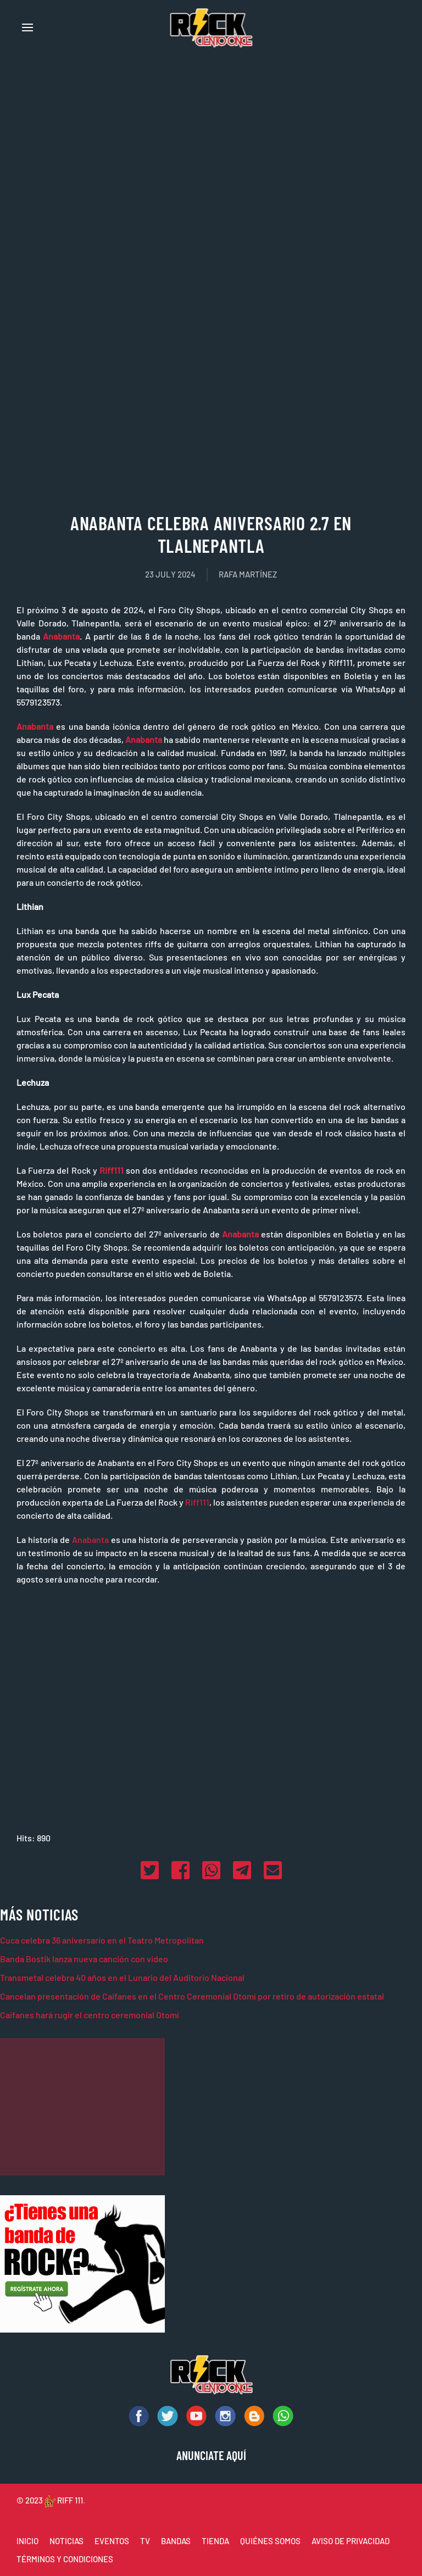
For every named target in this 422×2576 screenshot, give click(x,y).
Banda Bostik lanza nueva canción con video (84, 1958)
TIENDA (215, 2541)
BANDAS (176, 2541)
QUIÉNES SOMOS (270, 2541)
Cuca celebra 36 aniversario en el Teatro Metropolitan (102, 1940)
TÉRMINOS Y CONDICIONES (64, 2559)
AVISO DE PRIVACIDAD (351, 2541)
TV (145, 2541)
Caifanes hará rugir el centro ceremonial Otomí (89, 2014)
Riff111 (197, 1502)
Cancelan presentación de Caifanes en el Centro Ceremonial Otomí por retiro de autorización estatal (192, 1996)
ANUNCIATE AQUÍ (211, 2455)
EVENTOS (112, 2541)
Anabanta (90, 1539)
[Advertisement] (211, 413)
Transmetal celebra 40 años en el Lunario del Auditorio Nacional (122, 1977)
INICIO (27, 2541)
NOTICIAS (66, 2541)
